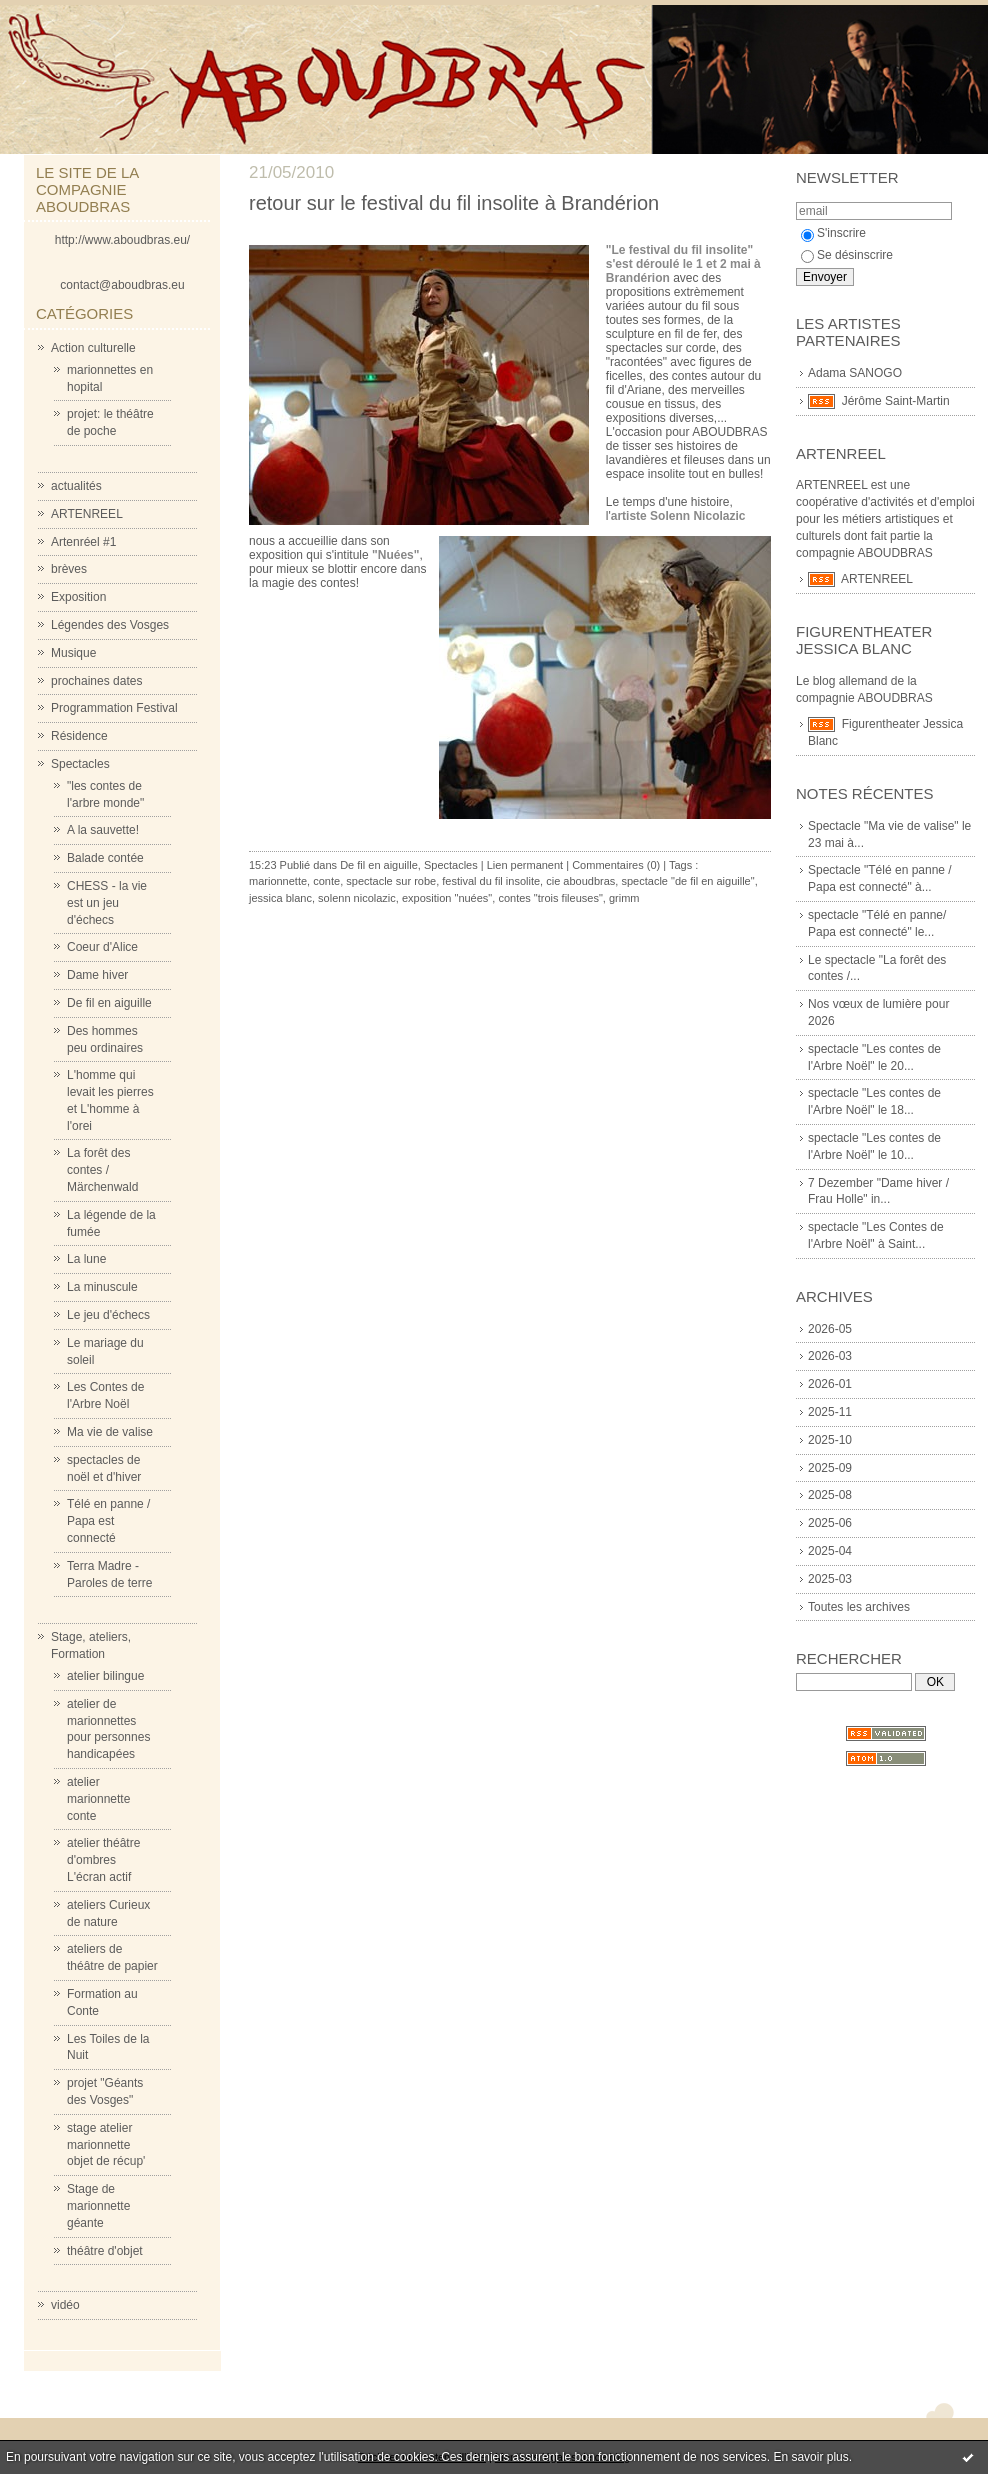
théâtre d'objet (105, 2251)
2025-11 (830, 1412)
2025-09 (830, 1468)
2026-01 (830, 1384)
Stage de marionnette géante (98, 2206)
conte (326, 881)
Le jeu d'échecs (108, 1315)
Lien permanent (525, 865)
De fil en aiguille (109, 1003)
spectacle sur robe (391, 881)
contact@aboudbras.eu (122, 285)
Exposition (78, 597)
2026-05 (830, 1329)
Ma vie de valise (110, 1432)
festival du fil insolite (491, 881)
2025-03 (830, 1579)
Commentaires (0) (616, 865)
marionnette (278, 881)
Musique (73, 653)
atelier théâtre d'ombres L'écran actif (103, 1860)
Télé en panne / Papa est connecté (108, 1521)
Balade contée (105, 858)
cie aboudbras (580, 881)
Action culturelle (93, 348)
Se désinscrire (847, 255)
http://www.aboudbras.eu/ (122, 240)
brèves (69, 569)
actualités (76, 486)
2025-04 (830, 1551)
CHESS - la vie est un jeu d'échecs (107, 903)
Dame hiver (97, 975)
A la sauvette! (103, 830)
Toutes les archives (859, 1607)
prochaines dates (96, 681)
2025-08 (830, 1495)
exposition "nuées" (447, 898)
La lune (86, 1259)
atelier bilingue (105, 1676)
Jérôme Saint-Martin (896, 401)
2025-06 (830, 1523)
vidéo (65, 2305)
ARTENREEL (87, 514)
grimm (624, 898)
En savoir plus (810, 2457)
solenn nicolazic (357, 898)
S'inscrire (833, 233)
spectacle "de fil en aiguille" (687, 881)
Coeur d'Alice (102, 947)
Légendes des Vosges (110, 625)
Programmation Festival (114, 708)
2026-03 (830, 1356)
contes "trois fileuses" (550, 898)
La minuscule (102, 1287)
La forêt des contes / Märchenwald (102, 1170)
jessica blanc (280, 898)
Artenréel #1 (83, 542)
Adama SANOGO (855, 373)
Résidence (79, 736)
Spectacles (80, 764)
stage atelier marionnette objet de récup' (106, 2145)
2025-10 (830, 1440)
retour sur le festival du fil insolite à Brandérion (454, 203)
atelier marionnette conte (98, 1799)
